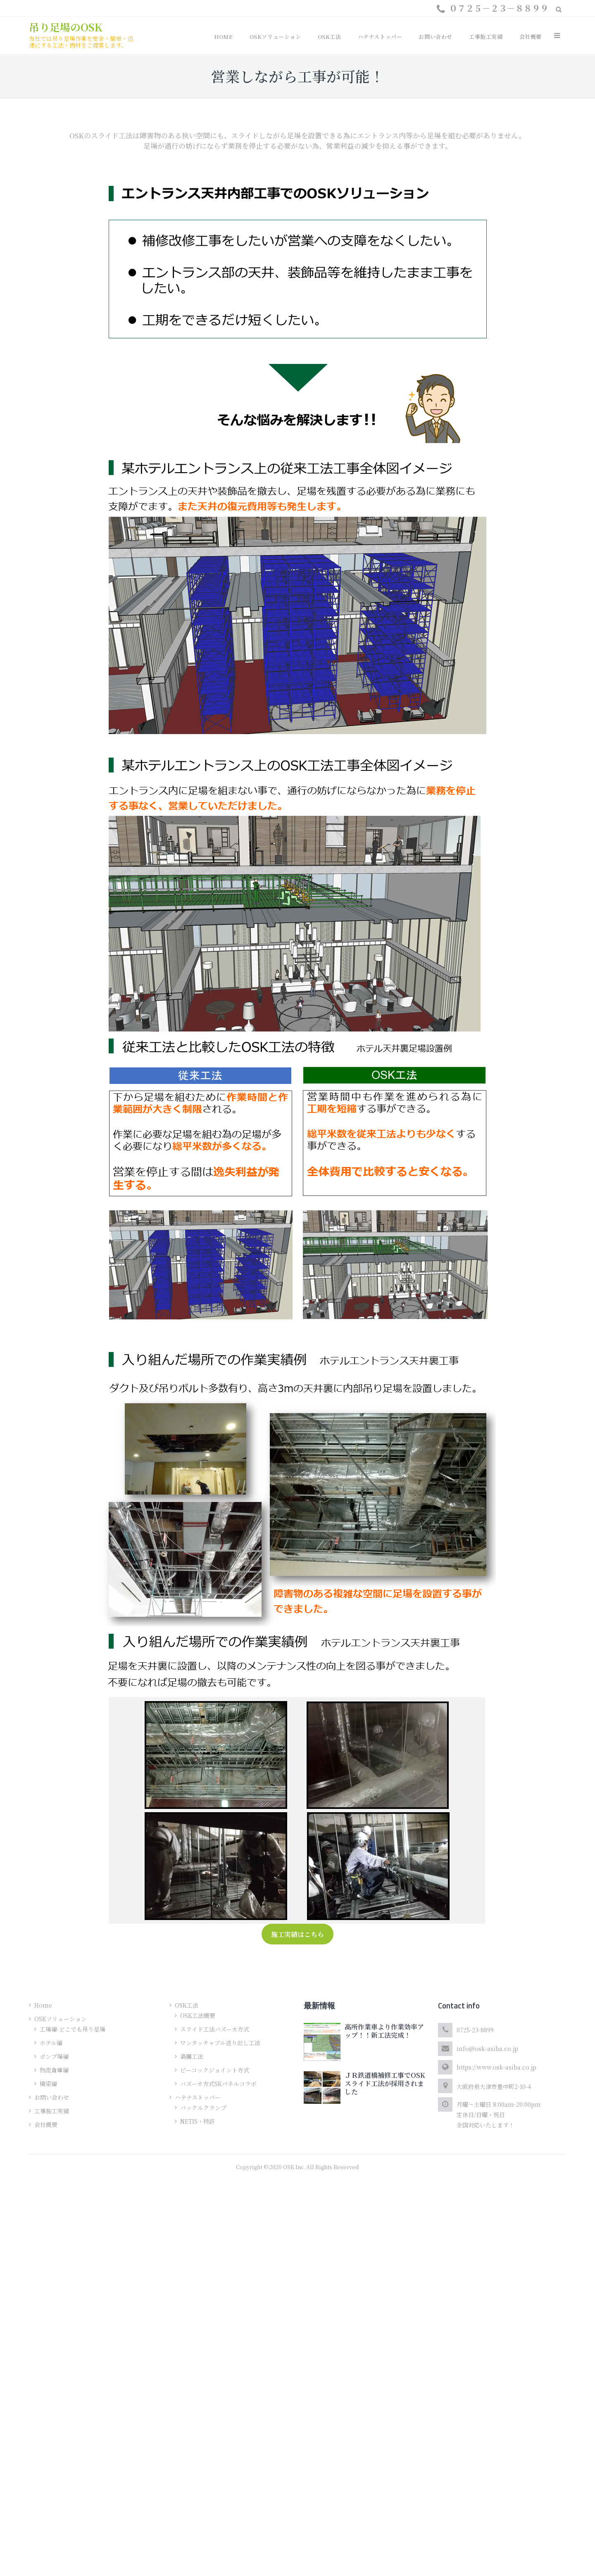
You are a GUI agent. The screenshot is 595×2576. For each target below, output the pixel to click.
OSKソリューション (60, 2019)
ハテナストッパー (198, 2097)
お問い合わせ (51, 2097)
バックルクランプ (203, 2107)
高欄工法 (191, 2056)
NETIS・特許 (197, 2121)
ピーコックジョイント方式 (214, 2070)
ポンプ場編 (54, 2056)
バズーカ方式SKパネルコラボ (218, 2083)
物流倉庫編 (54, 2070)
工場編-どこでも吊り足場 (72, 2029)
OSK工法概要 (197, 2015)
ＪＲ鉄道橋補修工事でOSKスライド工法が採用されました (385, 2083)
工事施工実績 (51, 2111)
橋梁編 (48, 2083)
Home (43, 2005)
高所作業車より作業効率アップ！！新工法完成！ (384, 2031)
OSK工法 (186, 2005)
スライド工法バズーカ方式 (214, 2029)
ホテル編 (51, 2043)
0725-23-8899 (475, 2030)
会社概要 (45, 2124)
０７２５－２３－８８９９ (498, 8)
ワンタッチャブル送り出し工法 (220, 2043)
